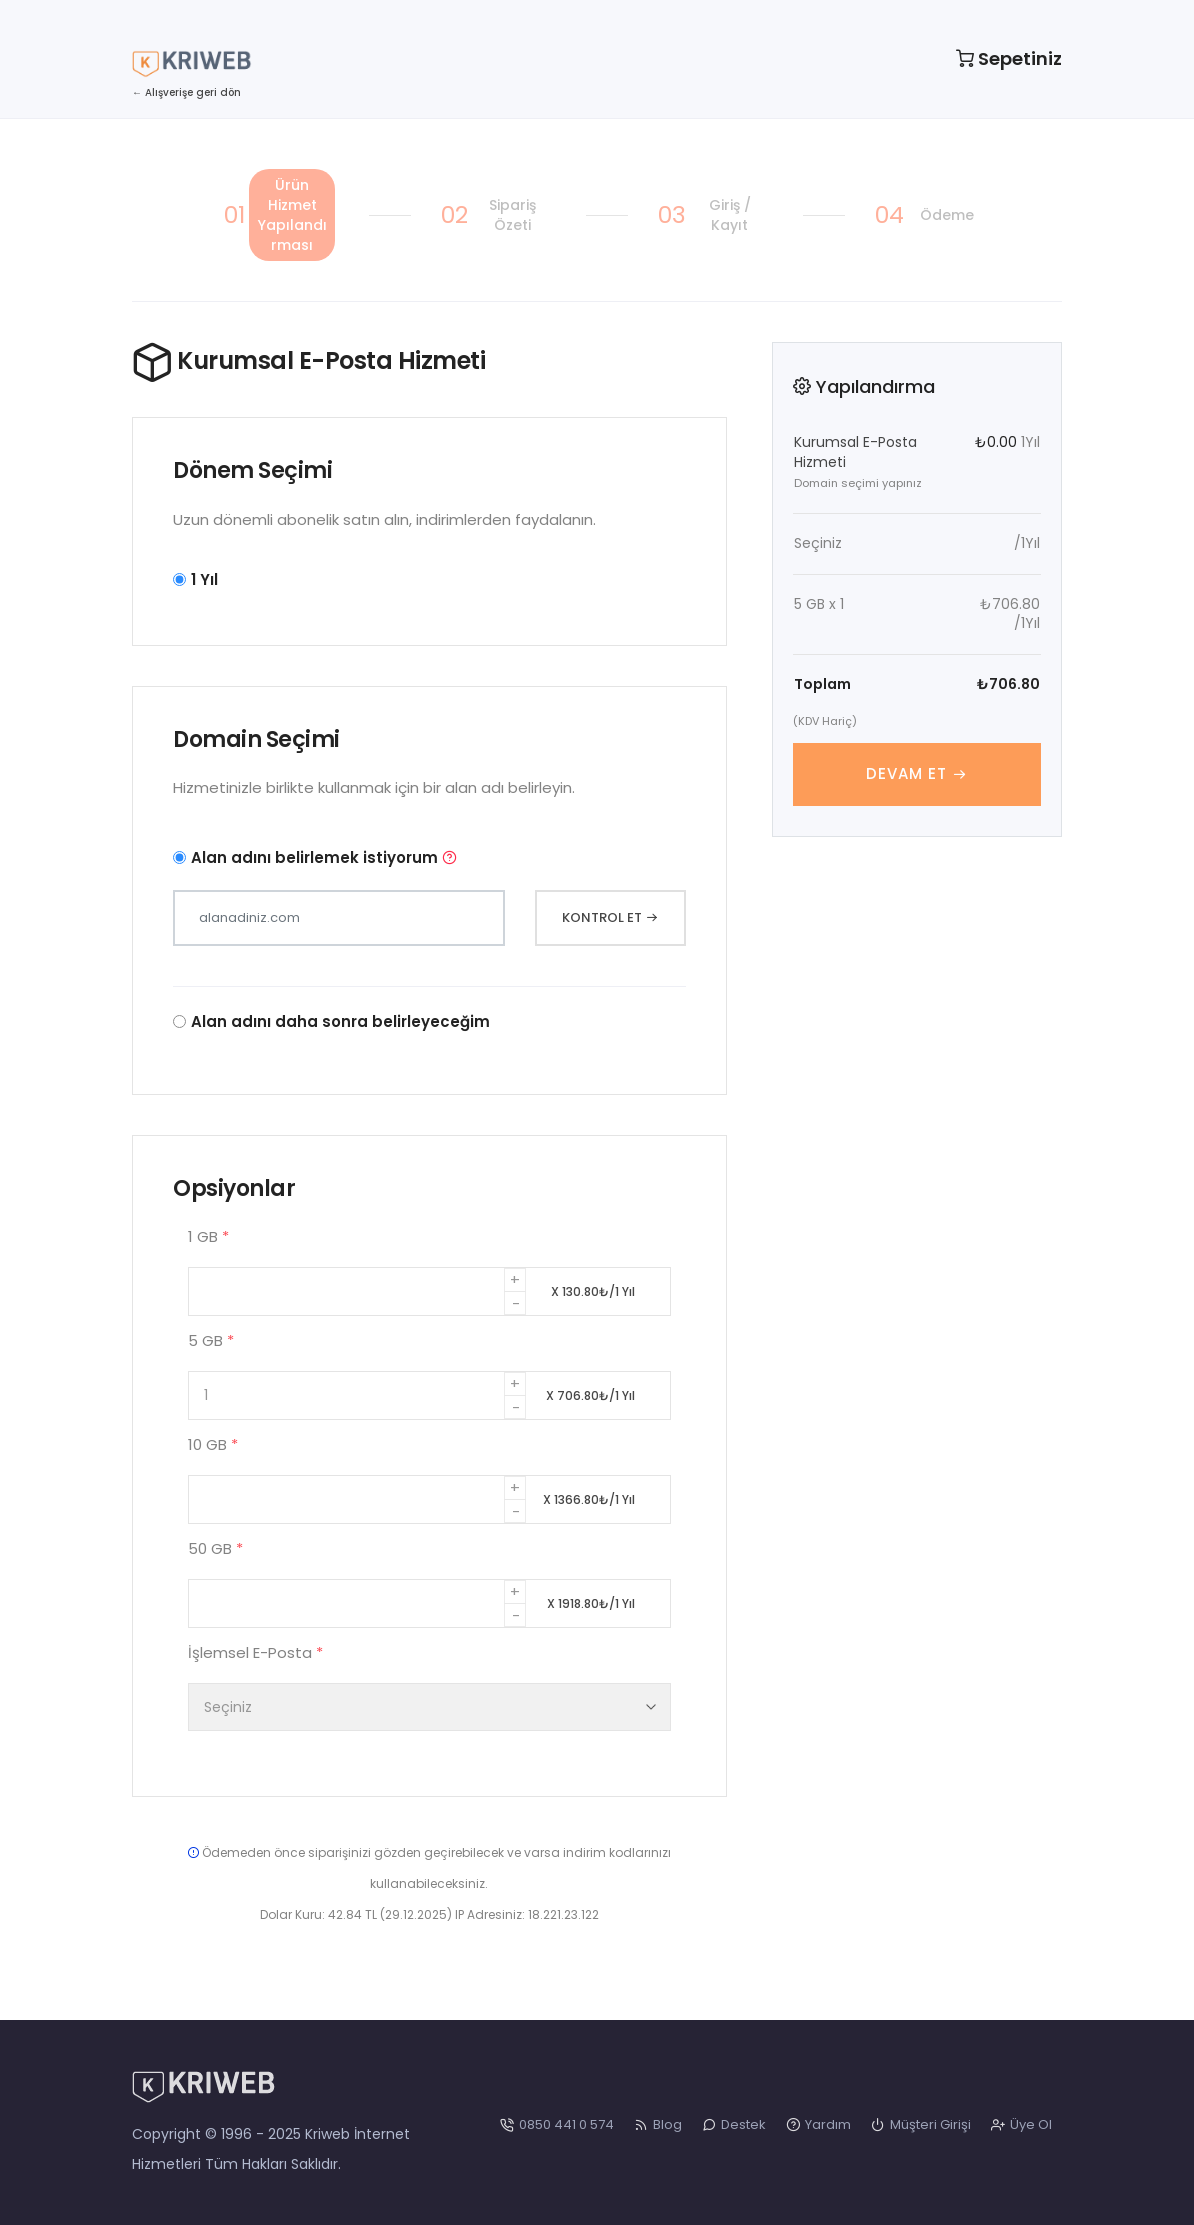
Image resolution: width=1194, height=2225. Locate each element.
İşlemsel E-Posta (255, 1652)
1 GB (208, 1236)
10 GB (213, 1444)
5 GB (211, 1340)
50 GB (215, 1548)
